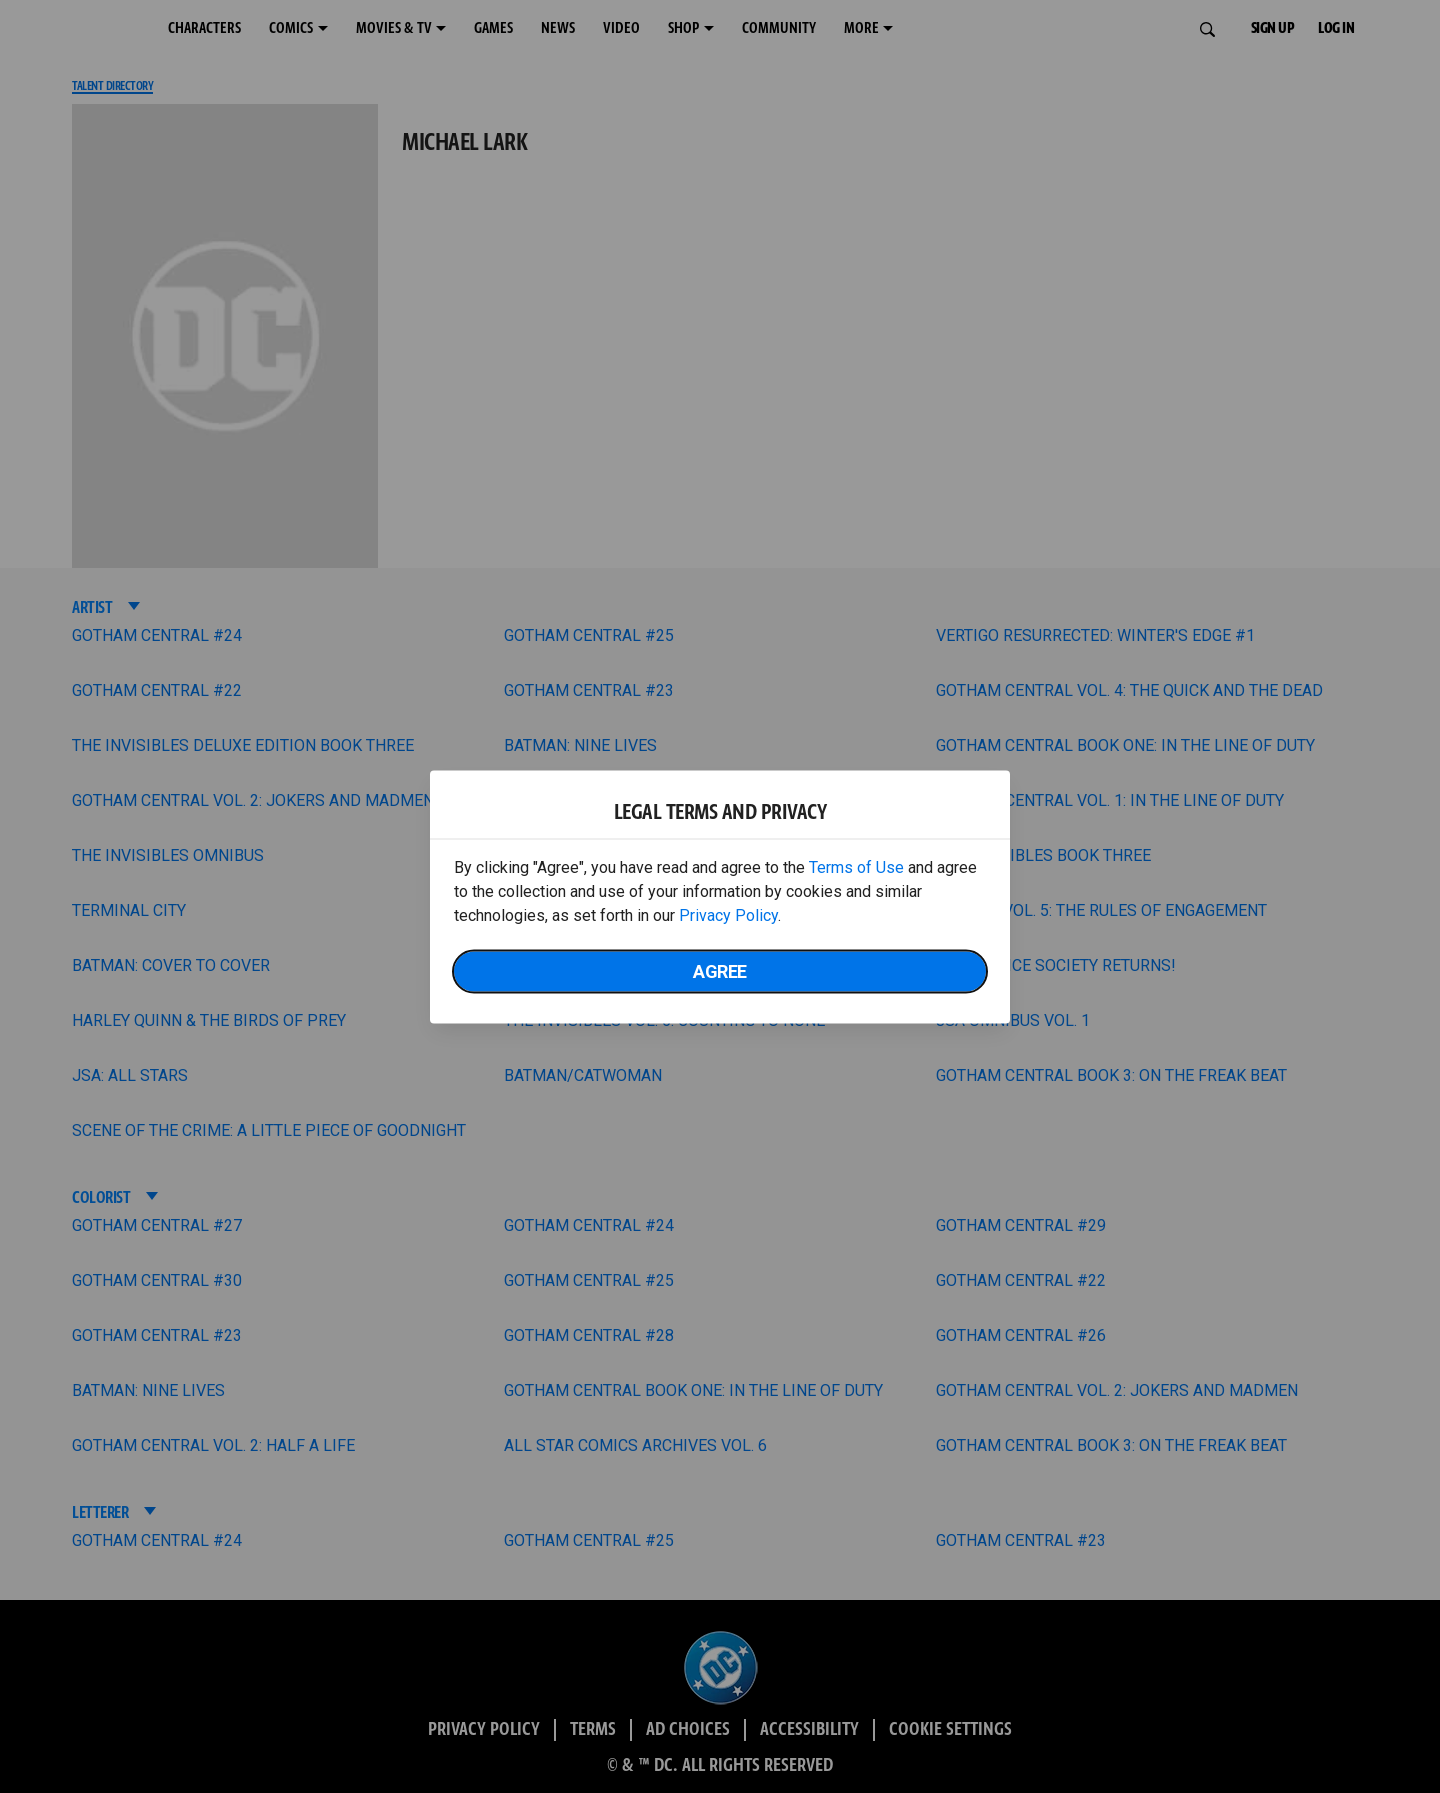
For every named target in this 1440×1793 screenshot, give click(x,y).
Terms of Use (856, 866)
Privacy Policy (728, 914)
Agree (720, 970)
